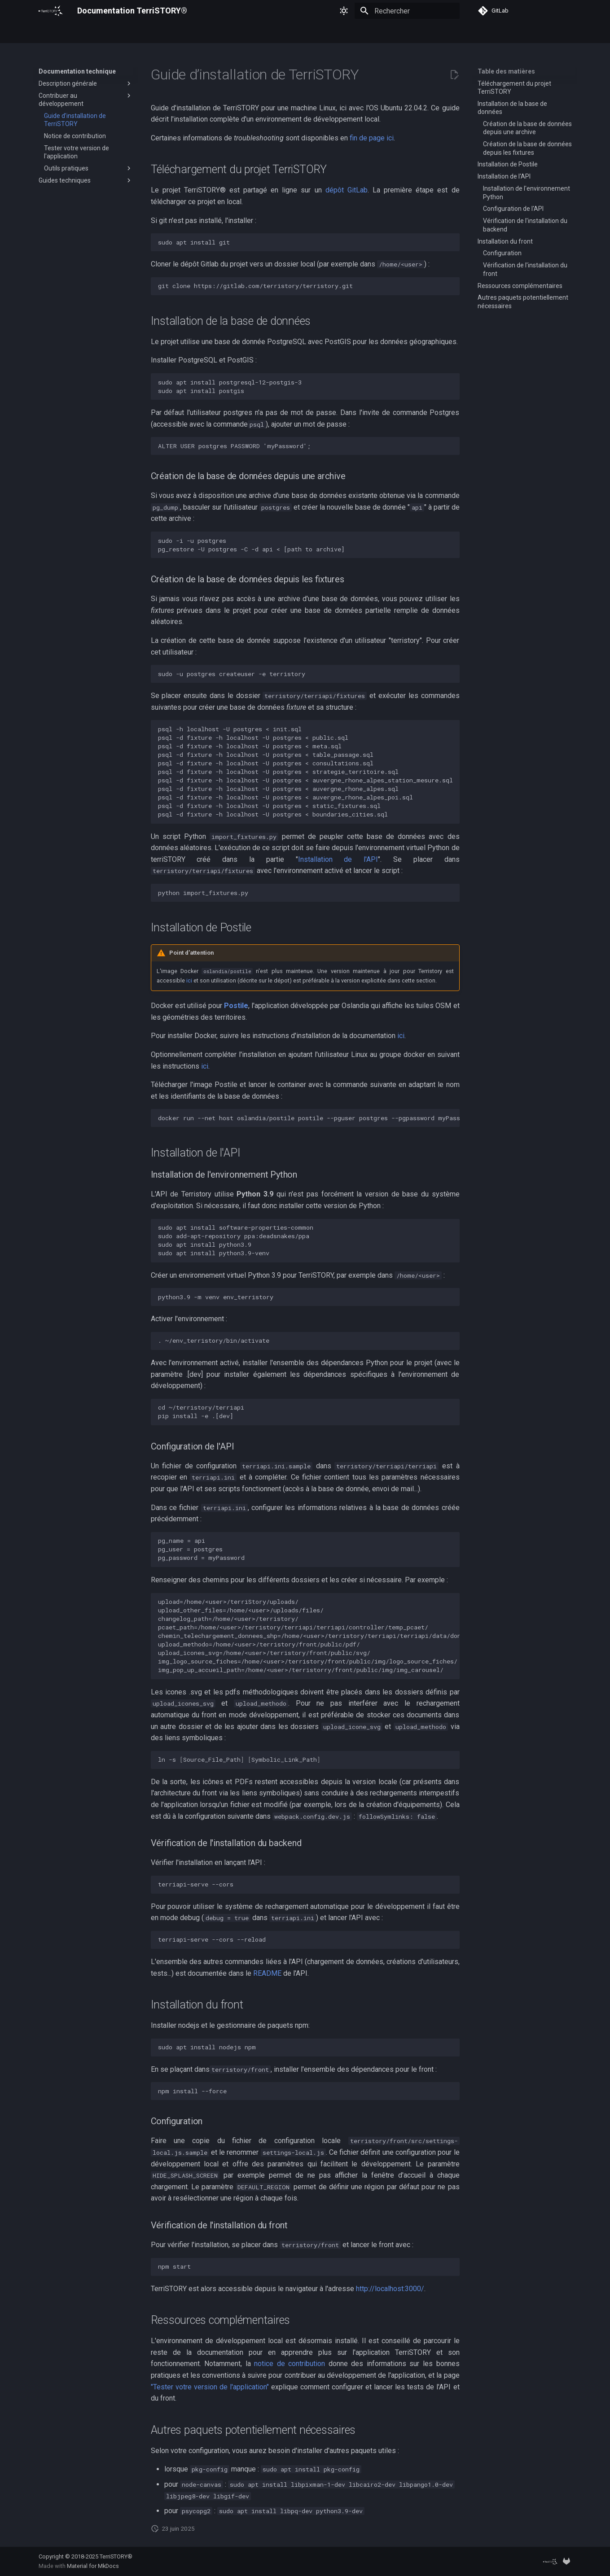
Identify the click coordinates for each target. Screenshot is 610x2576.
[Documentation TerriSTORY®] (51, 11)
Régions (145, 32)
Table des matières (506, 71)
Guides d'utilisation (96, 32)
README (267, 1973)
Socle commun (188, 32)
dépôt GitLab (346, 190)
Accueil (49, 32)
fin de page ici (372, 138)
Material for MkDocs (93, 2566)
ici (189, 980)
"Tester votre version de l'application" (210, 2387)
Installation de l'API (338, 859)
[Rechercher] (407, 11)
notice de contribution (289, 2363)
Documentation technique (257, 32)
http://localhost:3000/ (390, 2288)
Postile (236, 1005)
